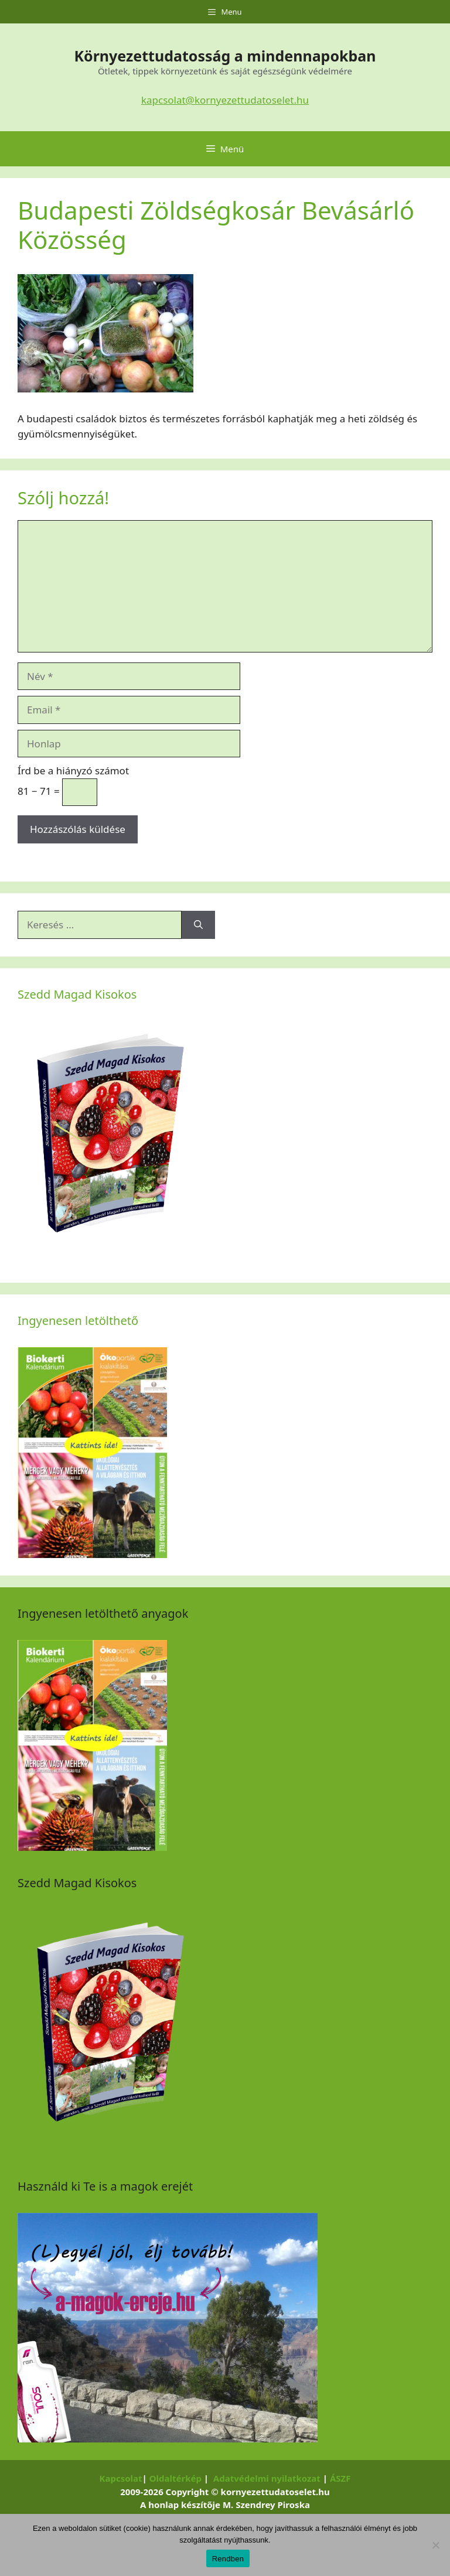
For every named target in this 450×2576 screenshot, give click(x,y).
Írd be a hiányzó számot (73, 770)
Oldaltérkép (175, 2478)
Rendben (228, 2558)
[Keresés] (198, 925)
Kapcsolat (120, 2478)
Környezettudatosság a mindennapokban (225, 56)
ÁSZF (340, 2478)
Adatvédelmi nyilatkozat (267, 2478)
